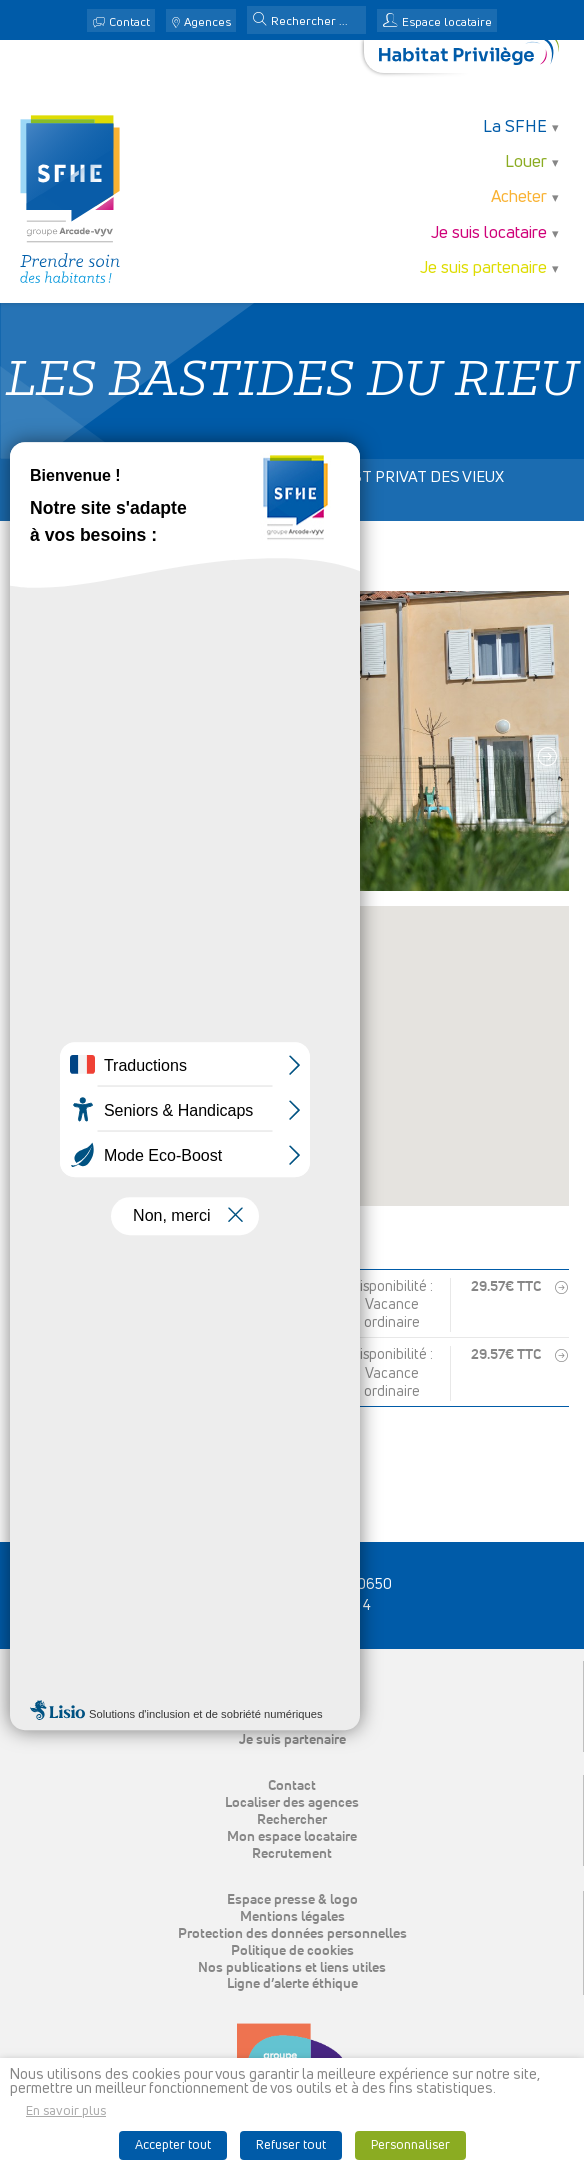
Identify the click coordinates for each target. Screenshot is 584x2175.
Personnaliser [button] (410, 2145)
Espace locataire (447, 23)
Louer (526, 162)
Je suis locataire (489, 233)
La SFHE (515, 127)
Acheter (519, 197)
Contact (129, 23)
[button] (260, 21)
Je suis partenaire (483, 268)
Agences (207, 23)
